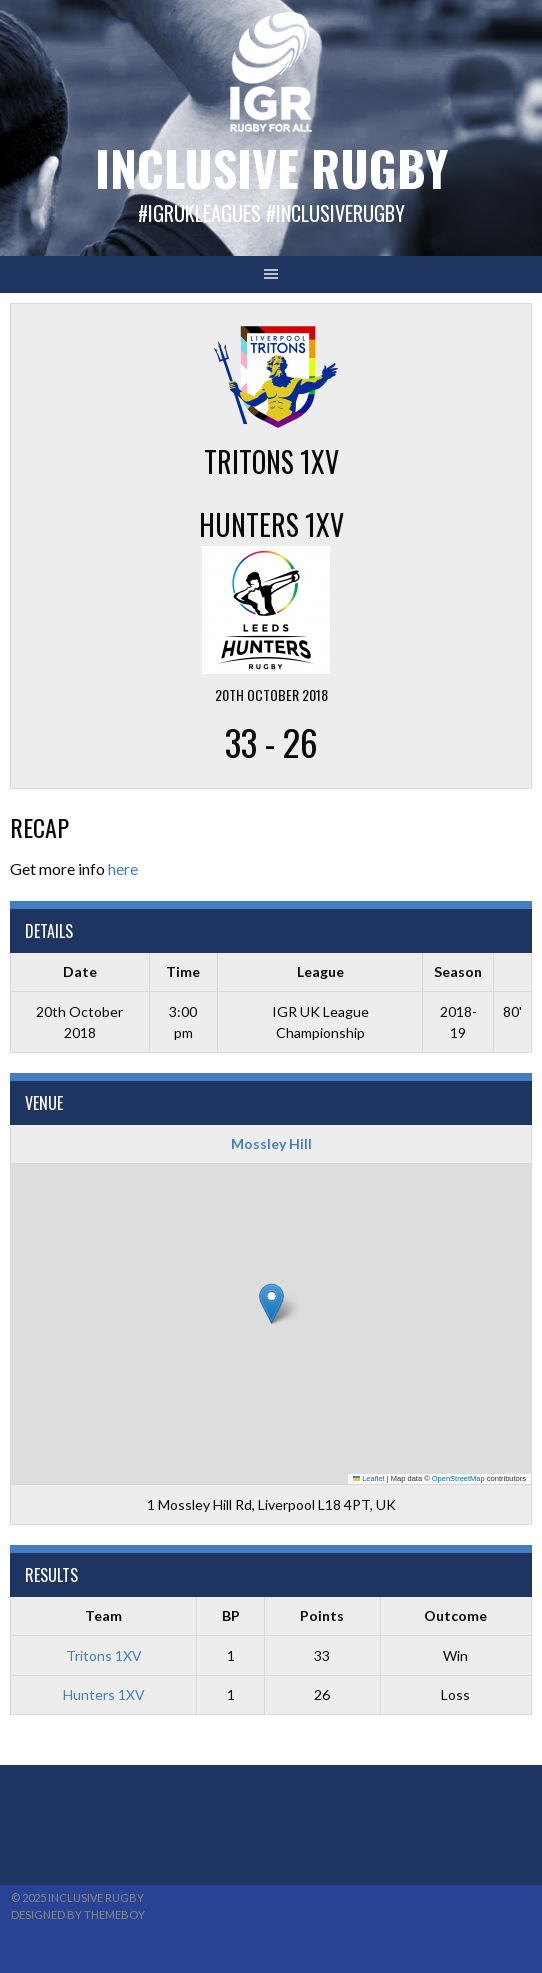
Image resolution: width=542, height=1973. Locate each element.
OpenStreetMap (458, 1478)
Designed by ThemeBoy (78, 1914)
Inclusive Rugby (271, 167)
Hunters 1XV (104, 1694)
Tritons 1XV (104, 1655)
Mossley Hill (271, 1143)
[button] (271, 1303)
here (123, 868)
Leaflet (369, 1478)
